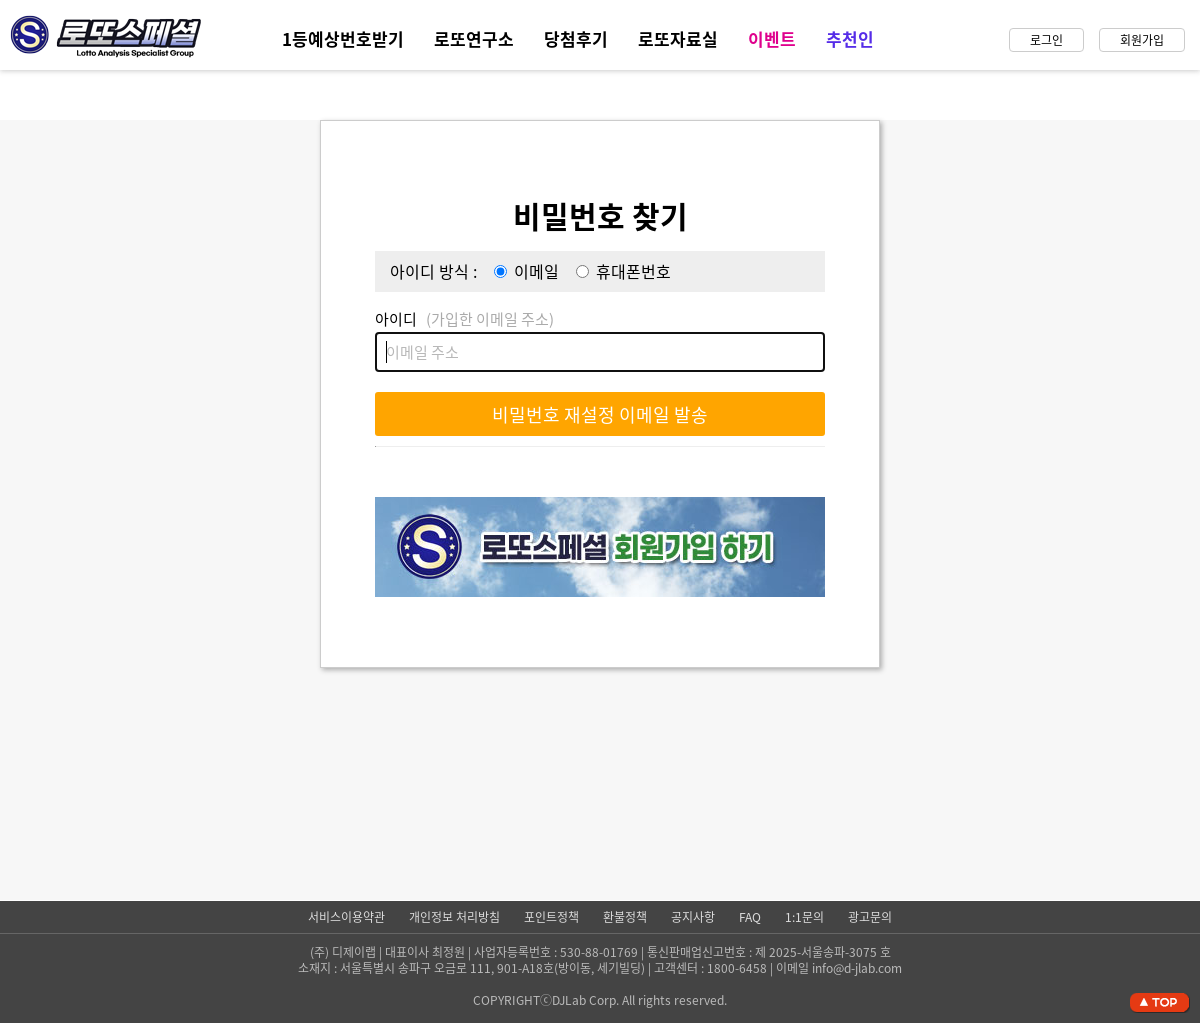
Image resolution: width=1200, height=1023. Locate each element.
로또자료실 (678, 38)
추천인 (850, 38)
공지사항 (693, 917)
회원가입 (1142, 40)
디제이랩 (354, 952)
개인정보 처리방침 (454, 917)
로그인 (1046, 40)
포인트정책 (551, 917)
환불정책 (625, 917)
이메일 (536, 271)
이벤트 (772, 38)
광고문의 (870, 917)
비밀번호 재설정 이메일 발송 (600, 414)
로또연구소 (474, 38)
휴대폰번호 (633, 271)
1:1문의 (804, 917)
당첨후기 (576, 38)
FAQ (750, 917)
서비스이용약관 (346, 917)
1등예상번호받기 (343, 38)
